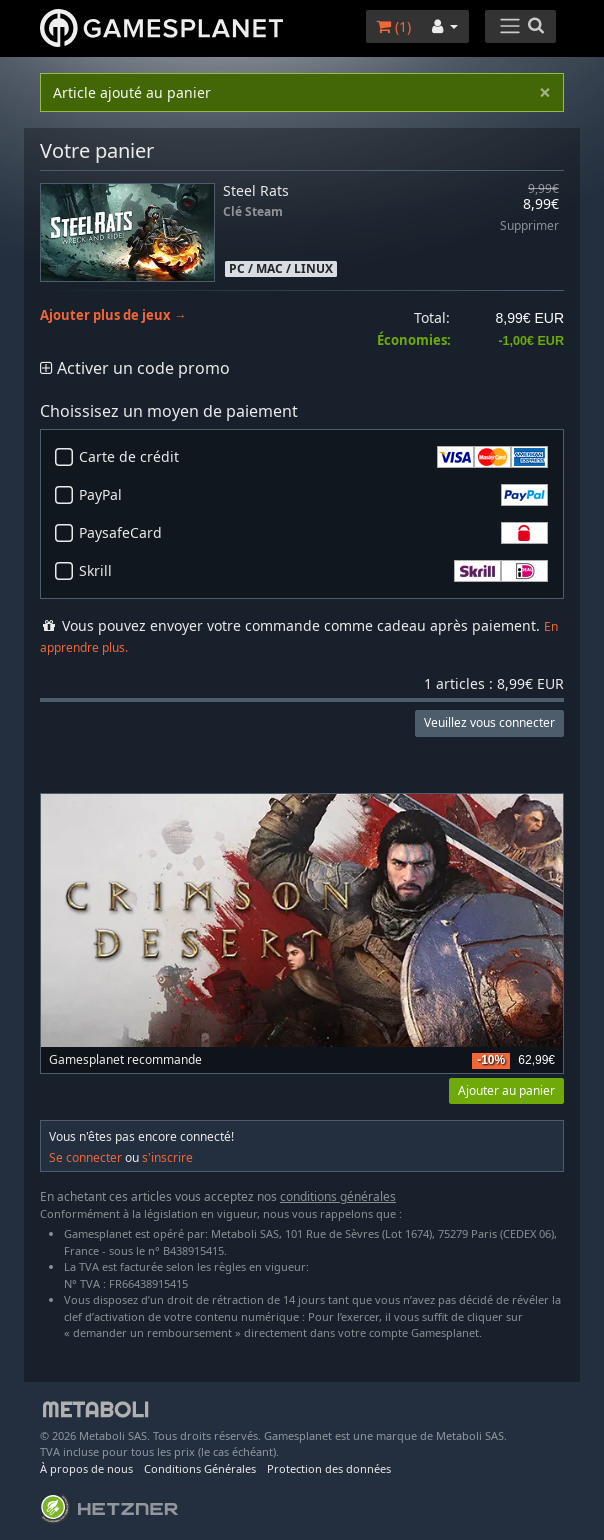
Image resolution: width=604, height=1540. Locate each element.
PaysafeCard (313, 533)
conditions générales (338, 1196)
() (393, 26)
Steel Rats (256, 190)
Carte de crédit (313, 457)
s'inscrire (167, 1157)
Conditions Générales (200, 1468)
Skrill (313, 571)
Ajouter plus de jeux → (113, 315)
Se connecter (85, 1157)
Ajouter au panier (506, 1090)
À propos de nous (86, 1468)
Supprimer (529, 226)
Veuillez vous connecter (489, 722)
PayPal (313, 495)
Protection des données (329, 1468)
